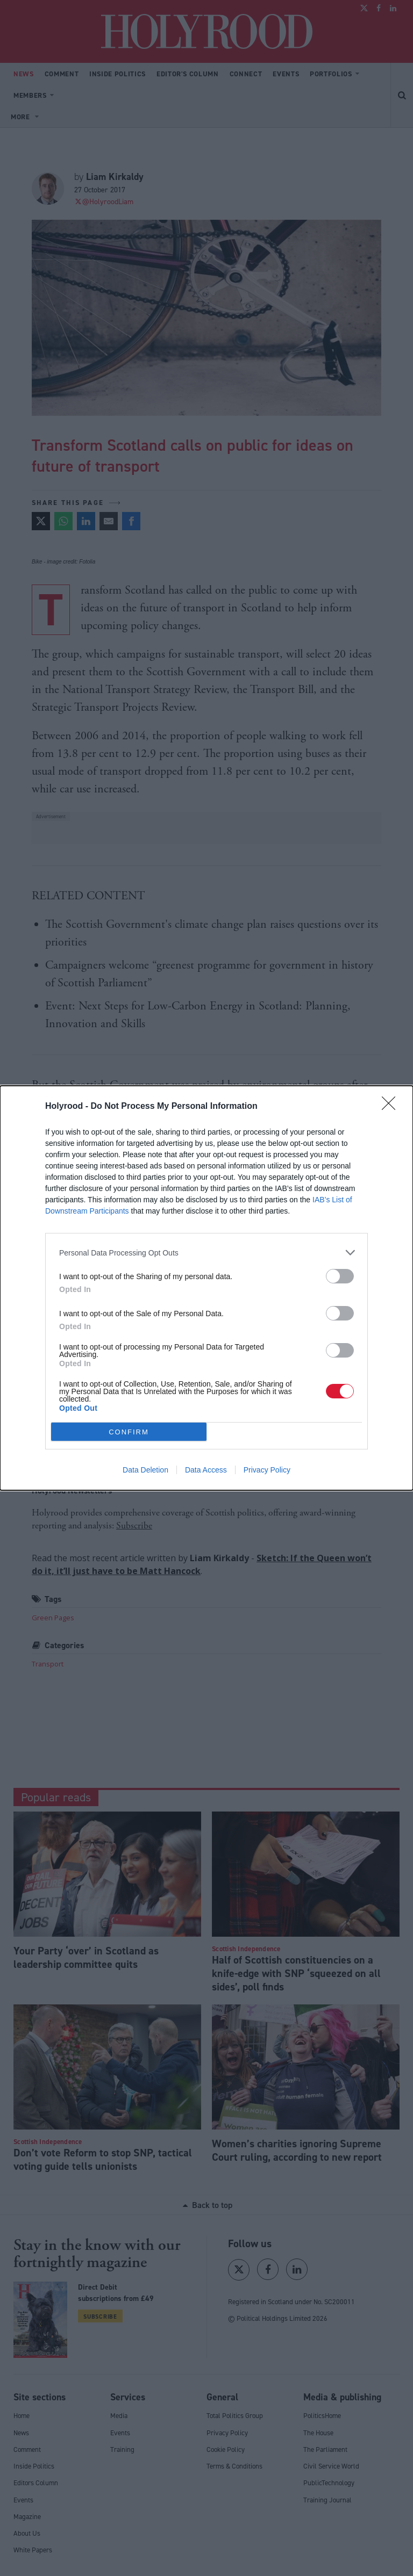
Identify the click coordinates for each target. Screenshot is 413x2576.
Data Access (206, 1470)
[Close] (392, 1106)
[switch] (340, 1276)
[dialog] (206, 1288)
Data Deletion (145, 1470)
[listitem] (206, 1252)
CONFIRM (129, 1432)
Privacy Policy (267, 1470)
